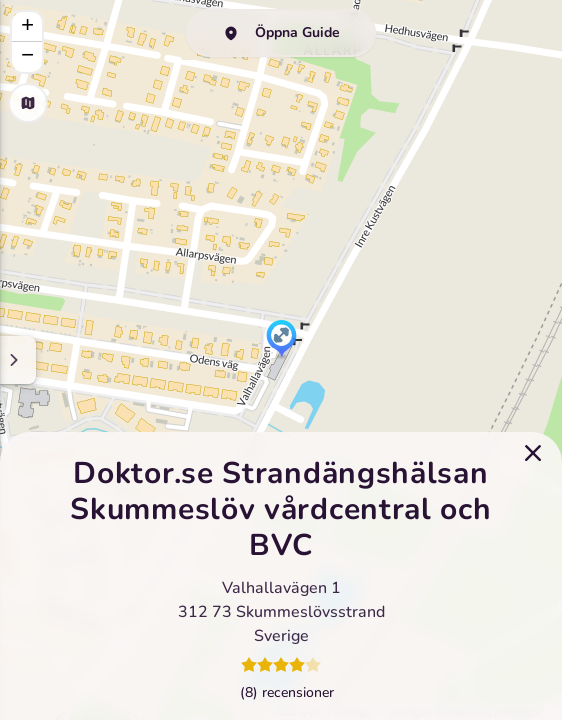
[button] (281, 340)
